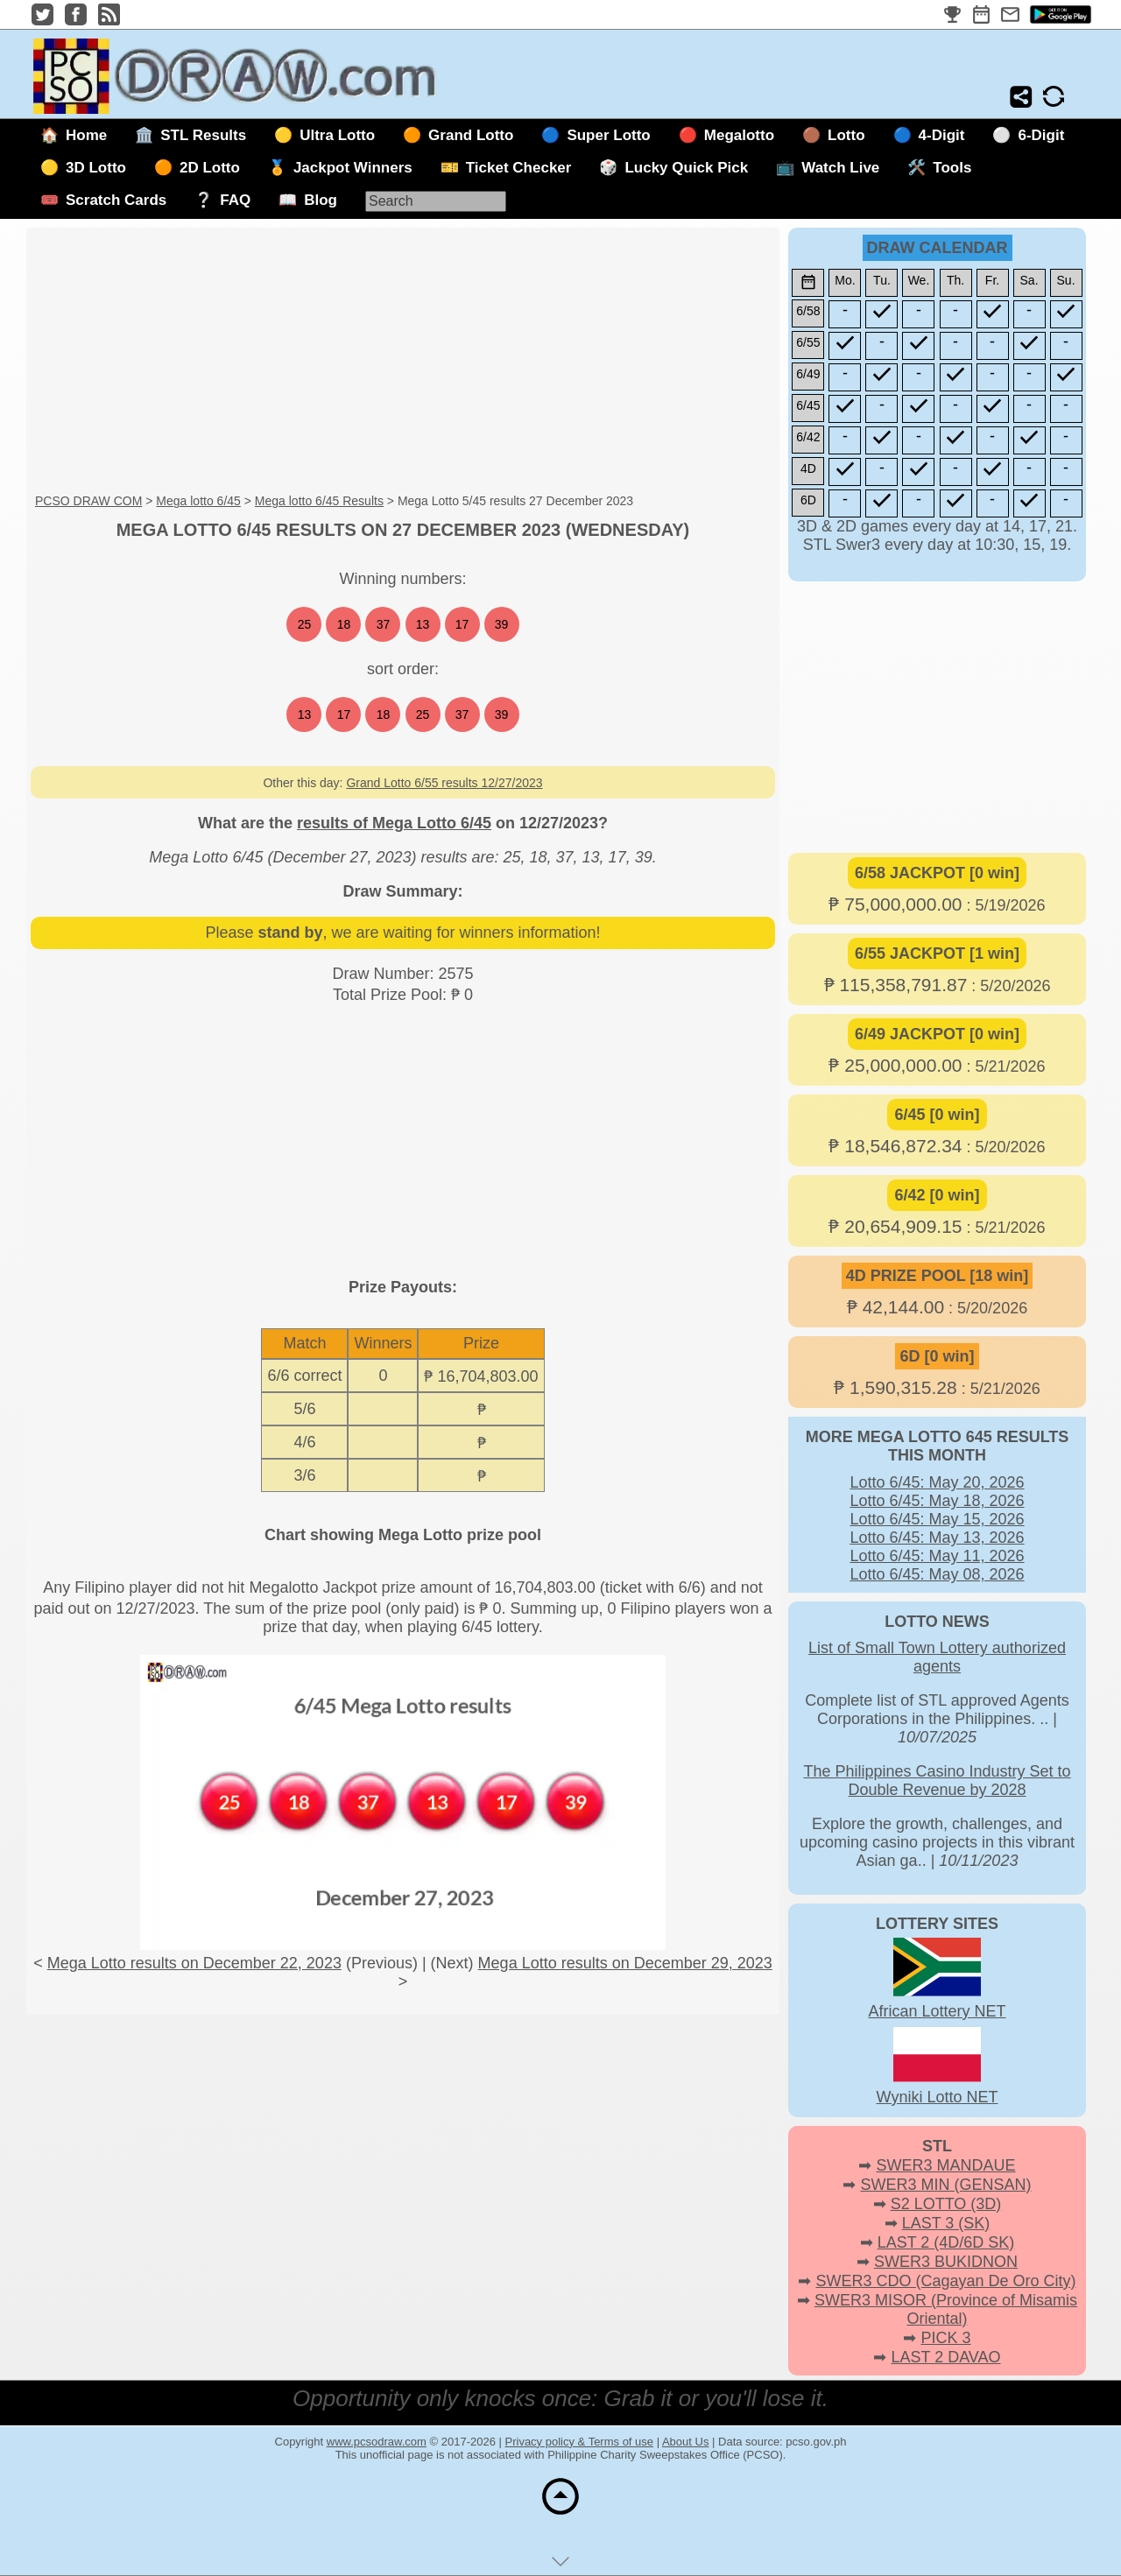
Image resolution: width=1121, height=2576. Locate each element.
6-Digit (1041, 135)
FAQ (235, 200)
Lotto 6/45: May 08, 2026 (937, 1574)
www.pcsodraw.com (377, 2441)
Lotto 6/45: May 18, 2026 (937, 1501)
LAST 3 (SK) (946, 2223)
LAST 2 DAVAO (945, 2357)
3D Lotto (96, 167)
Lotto (846, 135)
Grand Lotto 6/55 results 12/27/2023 (444, 783)
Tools (952, 167)
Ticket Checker (519, 167)
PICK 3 (945, 2338)
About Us (685, 2441)
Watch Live (840, 167)
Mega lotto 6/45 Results (319, 501)
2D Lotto (210, 167)
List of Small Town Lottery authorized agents (937, 1657)
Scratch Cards (116, 200)
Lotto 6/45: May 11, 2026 (937, 1556)
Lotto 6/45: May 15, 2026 (937, 1519)
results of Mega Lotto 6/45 (394, 823)
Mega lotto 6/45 (198, 501)
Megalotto (739, 135)
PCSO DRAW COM (88, 501)
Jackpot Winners (352, 167)
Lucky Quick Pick (686, 167)
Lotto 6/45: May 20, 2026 (937, 1482)
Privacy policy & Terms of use (579, 2441)
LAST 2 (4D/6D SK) (946, 2242)
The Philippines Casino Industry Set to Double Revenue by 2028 (936, 1780)
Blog (320, 200)
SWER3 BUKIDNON (946, 2261)
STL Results (203, 135)
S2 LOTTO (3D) (946, 2204)
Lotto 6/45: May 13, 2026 (937, 1537)
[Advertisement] (403, 361)
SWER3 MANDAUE (945, 2165)
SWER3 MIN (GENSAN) (946, 2184)
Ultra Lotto (337, 135)
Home (86, 135)
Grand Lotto (470, 135)
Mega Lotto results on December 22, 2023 (194, 1963)
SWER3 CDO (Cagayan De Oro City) (945, 2281)
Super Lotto (608, 135)
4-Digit (942, 135)
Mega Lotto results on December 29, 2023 (625, 1963)
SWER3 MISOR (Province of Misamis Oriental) (945, 2309)
